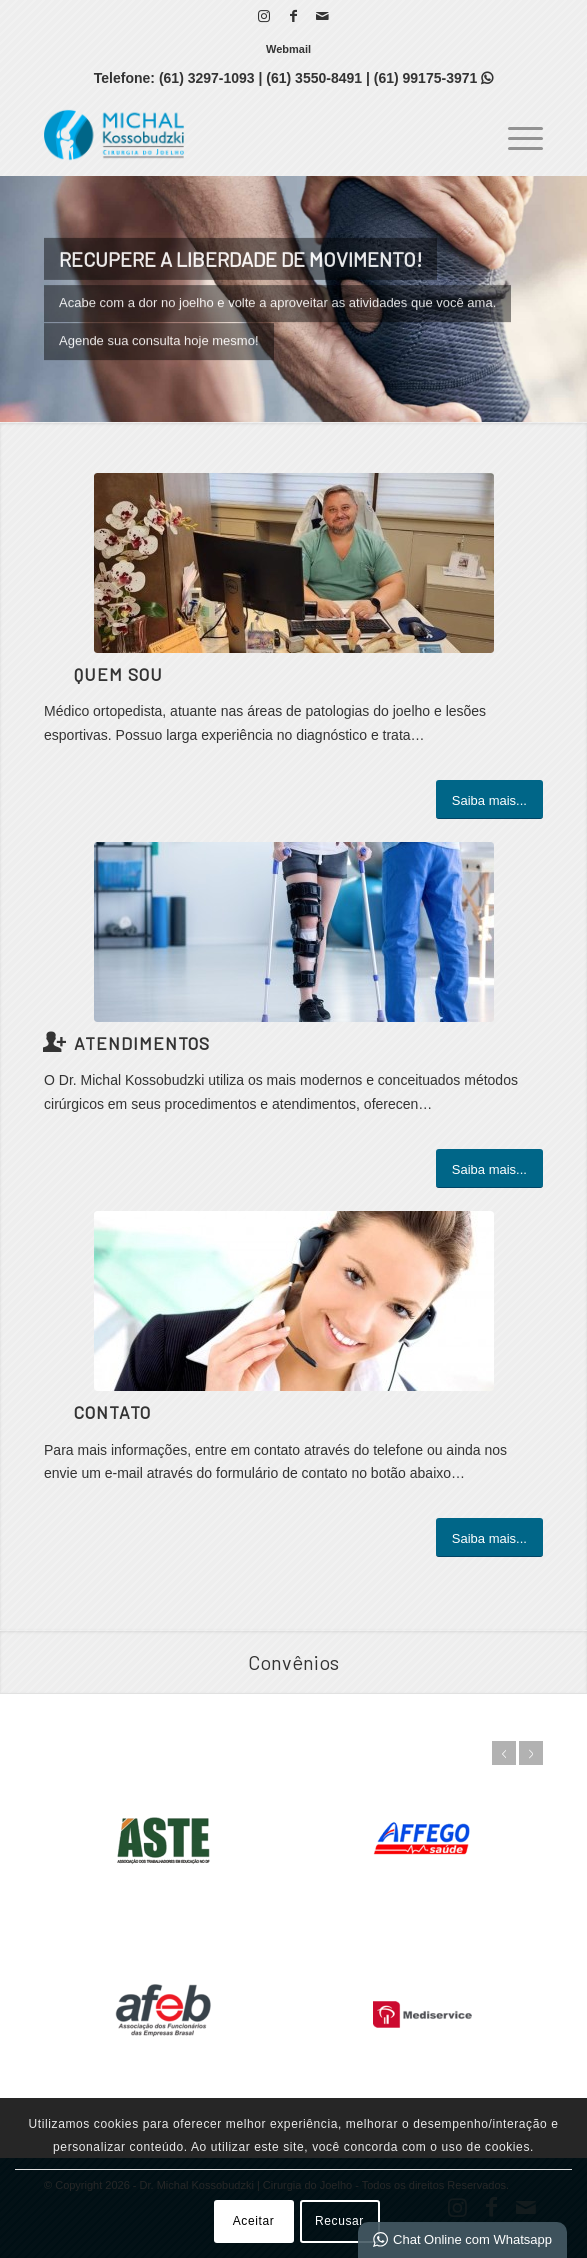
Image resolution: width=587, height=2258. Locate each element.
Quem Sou (118, 674)
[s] (294, 932)
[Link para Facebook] (293, 16)
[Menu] (515, 135)
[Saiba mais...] (489, 800)
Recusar (339, 2221)
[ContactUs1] (294, 1301)
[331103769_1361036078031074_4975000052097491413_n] (294, 563)
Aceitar (254, 2221)
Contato (112, 1412)
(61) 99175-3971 (433, 78)
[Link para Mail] (322, 16)
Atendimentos (142, 1043)
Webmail (288, 49)
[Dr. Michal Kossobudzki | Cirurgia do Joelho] (243, 135)
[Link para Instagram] (264, 16)
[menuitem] (288, 49)
